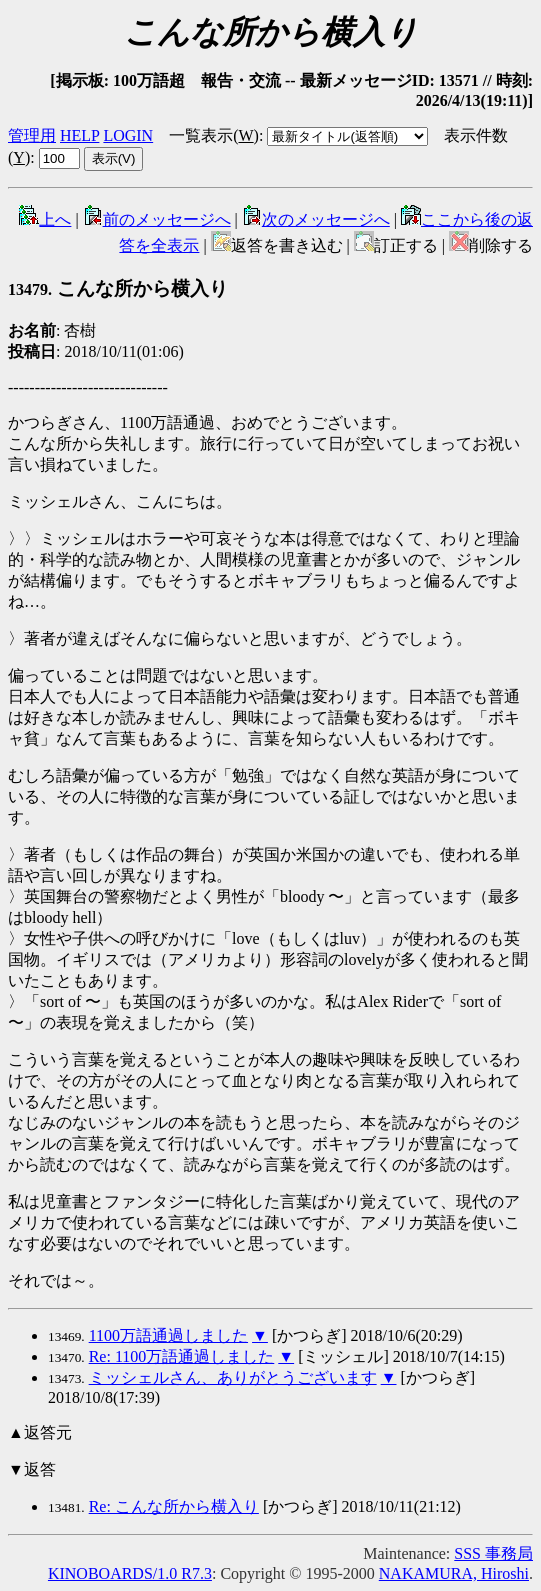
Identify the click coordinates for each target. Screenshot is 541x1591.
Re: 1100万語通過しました (182, 1356)
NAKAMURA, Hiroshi (454, 1573)
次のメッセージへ (316, 219)
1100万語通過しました (168, 1335)
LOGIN (128, 135)
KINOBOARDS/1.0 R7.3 (130, 1573)
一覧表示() (214, 135)
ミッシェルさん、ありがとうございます (233, 1377)
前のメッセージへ (157, 219)
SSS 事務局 (493, 1553)
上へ (45, 219)
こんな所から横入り (118, 288)
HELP (79, 135)
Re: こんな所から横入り (174, 1506)
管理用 (32, 135)
